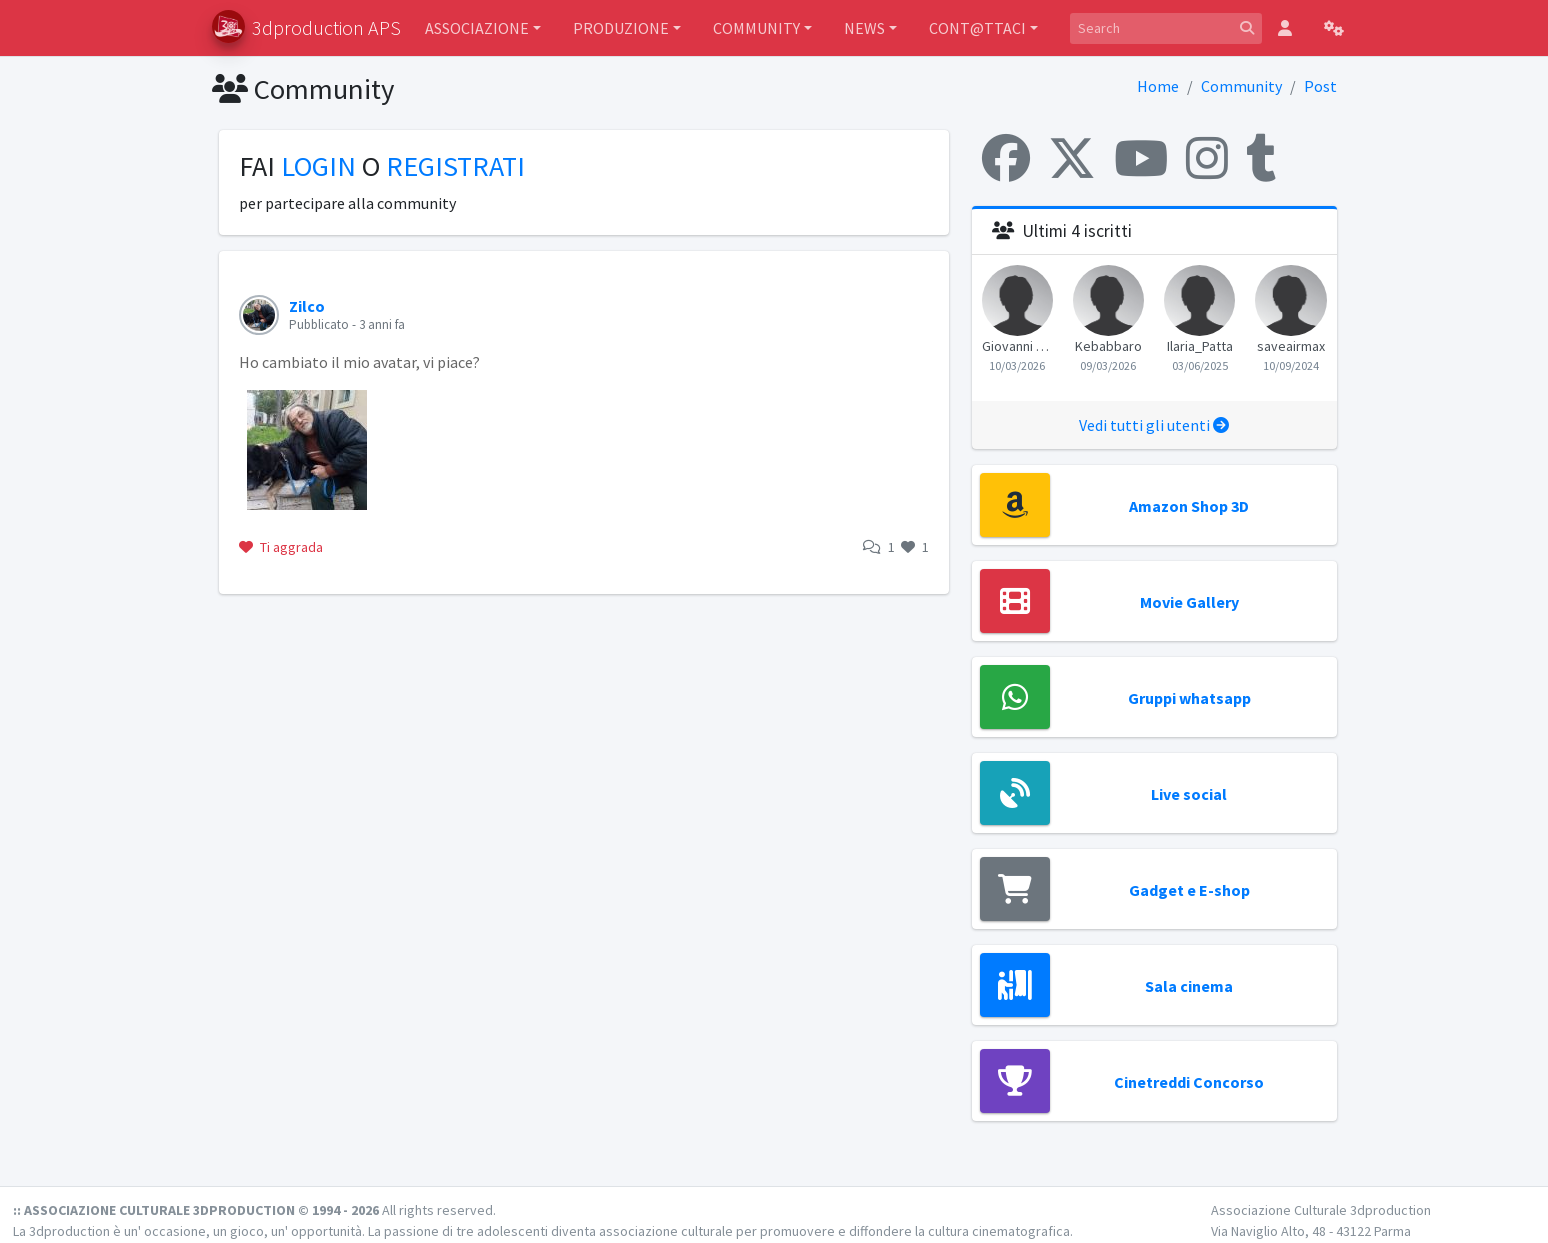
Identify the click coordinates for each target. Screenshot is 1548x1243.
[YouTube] (1141, 158)
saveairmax (1291, 346)
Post (1320, 86)
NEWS (864, 28)
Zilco (307, 306)
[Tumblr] (1261, 158)
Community (1241, 86)
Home (1158, 86)
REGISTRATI (455, 166)
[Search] (1151, 28)
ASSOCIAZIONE (477, 28)
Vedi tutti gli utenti (1154, 425)
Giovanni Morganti (1017, 346)
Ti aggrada (281, 547)
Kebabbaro (1108, 346)
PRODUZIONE (621, 28)
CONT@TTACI (977, 28)
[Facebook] (1006, 158)
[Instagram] (1207, 158)
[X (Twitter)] (1072, 158)
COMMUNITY (756, 28)
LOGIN (318, 166)
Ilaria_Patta (1200, 346)
